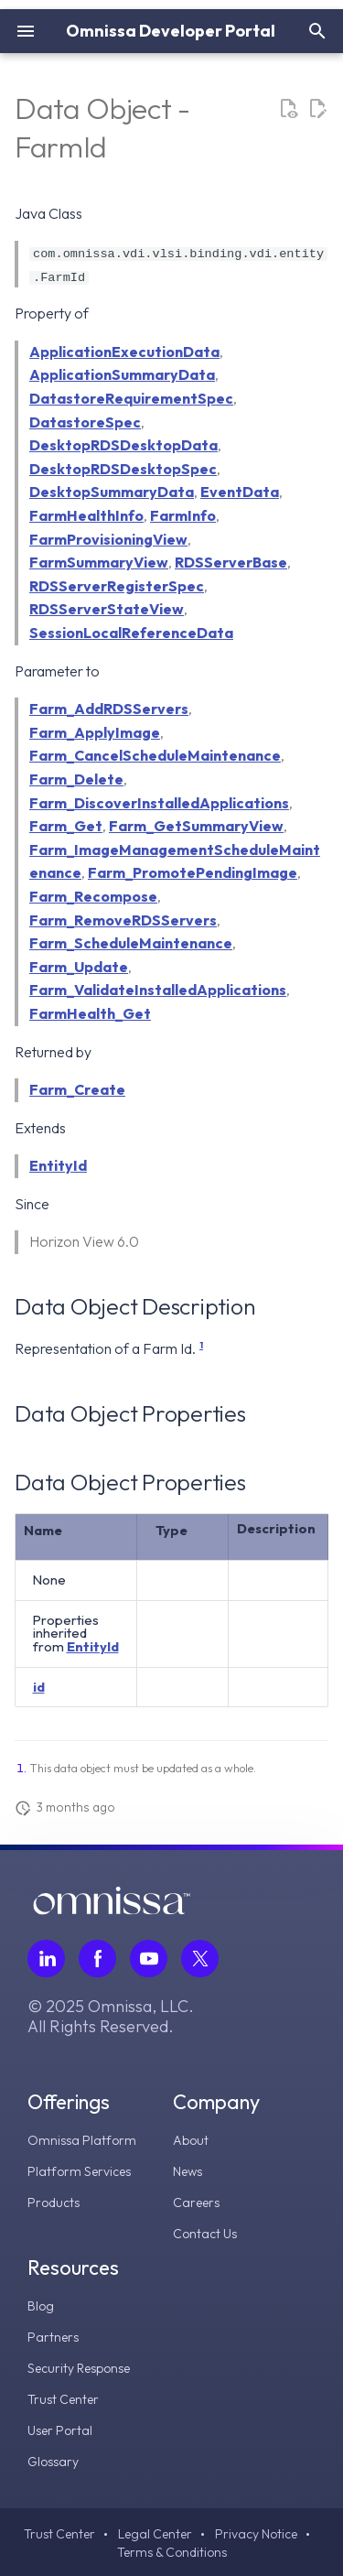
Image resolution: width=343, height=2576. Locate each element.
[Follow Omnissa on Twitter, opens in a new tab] (200, 1958)
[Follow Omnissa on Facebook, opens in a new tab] (97, 1958)
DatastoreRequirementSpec (131, 398)
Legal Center (155, 2534)
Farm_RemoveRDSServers (123, 919)
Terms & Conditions (172, 2552)
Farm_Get (65, 826)
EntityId (58, 1165)
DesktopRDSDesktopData (123, 445)
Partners (53, 2337)
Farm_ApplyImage (94, 731)
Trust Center (63, 2399)
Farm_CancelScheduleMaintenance (155, 755)
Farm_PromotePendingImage (192, 872)
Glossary (53, 2461)
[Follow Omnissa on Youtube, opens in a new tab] (148, 1958)
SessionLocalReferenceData (131, 632)
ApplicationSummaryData (122, 374)
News (187, 2171)
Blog (40, 2306)
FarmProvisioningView (108, 538)
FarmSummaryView (98, 562)
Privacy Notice (256, 2534)
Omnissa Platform (81, 2140)
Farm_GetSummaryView (196, 826)
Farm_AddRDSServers (108, 708)
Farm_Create (77, 1089)
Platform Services (79, 2171)
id (39, 1685)
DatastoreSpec (85, 421)
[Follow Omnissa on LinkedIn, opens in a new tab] (46, 1958)
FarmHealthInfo (86, 515)
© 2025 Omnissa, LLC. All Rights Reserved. (110, 2017)
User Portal (59, 2430)
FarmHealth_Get (90, 1013)
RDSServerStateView (106, 609)
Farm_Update (78, 966)
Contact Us (205, 2233)
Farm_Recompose (93, 896)
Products (53, 2202)
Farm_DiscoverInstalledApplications (159, 802)
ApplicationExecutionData (124, 351)
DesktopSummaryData (111, 491)
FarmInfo (183, 515)
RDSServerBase (231, 562)
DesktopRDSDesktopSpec (123, 469)
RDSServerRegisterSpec (116, 586)
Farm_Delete (76, 779)
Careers (196, 2202)
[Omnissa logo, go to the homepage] (111, 1909)
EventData (239, 491)
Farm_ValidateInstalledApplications (157, 989)
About (191, 2140)
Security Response (78, 2368)
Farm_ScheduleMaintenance (130, 943)
